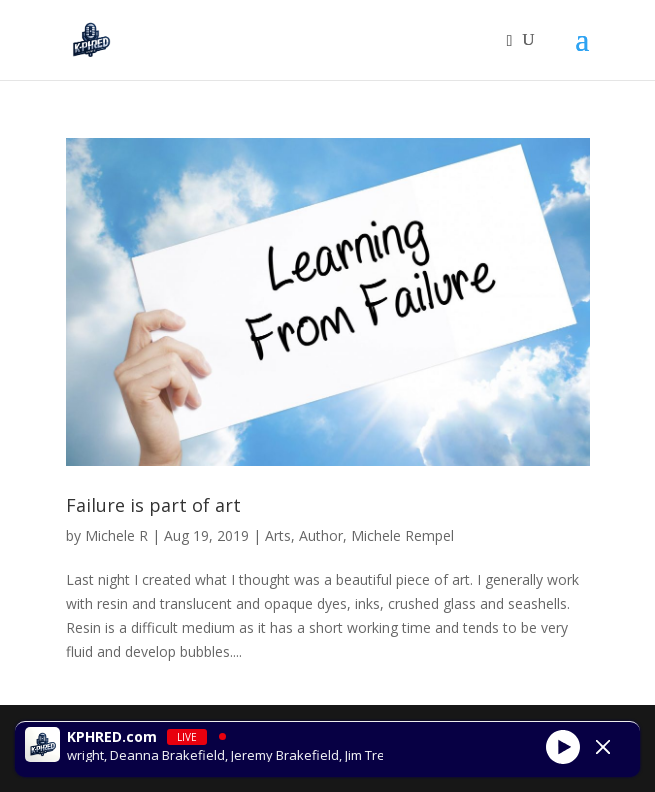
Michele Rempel (402, 535)
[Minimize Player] (603, 747)
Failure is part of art (153, 505)
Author (321, 535)
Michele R (116, 535)
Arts (278, 535)
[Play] (563, 747)
